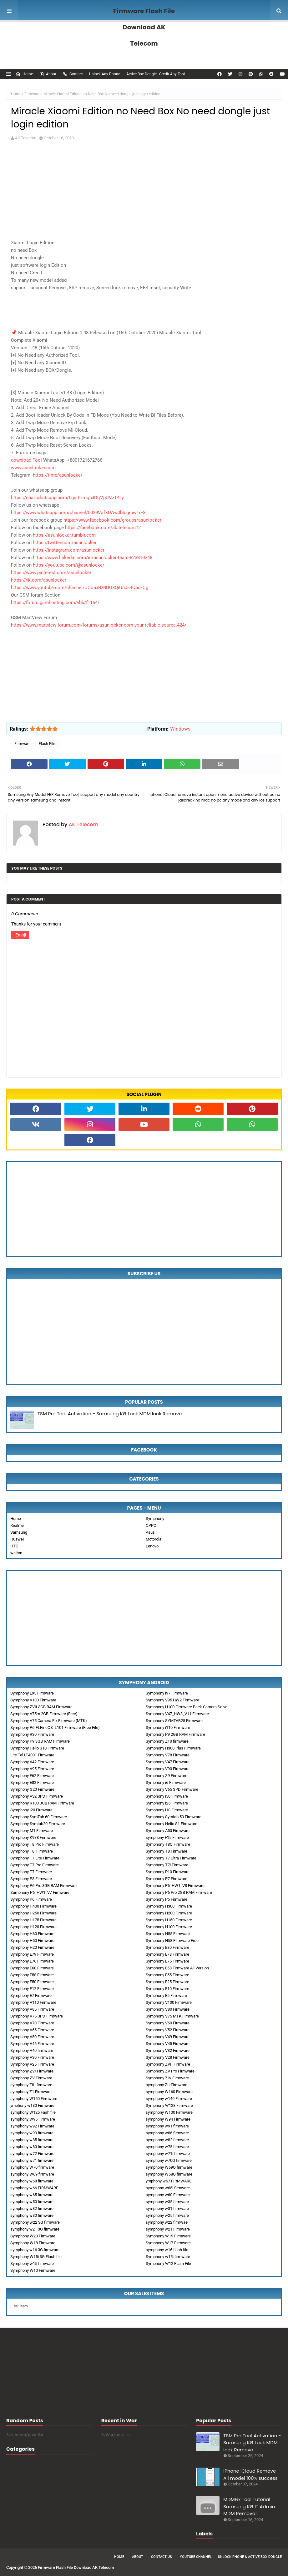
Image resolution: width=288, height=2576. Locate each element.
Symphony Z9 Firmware (166, 1775)
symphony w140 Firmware (169, 2098)
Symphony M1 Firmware (31, 1830)
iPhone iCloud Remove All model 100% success (250, 2474)
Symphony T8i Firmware (31, 1851)
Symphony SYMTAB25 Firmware (174, 1720)
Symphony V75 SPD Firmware (36, 2016)
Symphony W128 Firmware (169, 2105)
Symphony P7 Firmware (166, 1878)
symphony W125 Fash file (33, 2112)
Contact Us (161, 2557)
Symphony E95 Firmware (32, 1693)
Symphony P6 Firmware (31, 1899)
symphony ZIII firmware (31, 2084)
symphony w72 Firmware (32, 2153)
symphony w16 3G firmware (34, 2249)
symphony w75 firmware (167, 2146)
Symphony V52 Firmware (167, 2030)
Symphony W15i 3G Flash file (36, 2256)
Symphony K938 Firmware (33, 1837)
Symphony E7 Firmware (31, 1995)
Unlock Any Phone (104, 74)
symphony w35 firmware (167, 2201)
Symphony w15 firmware (32, 2263)
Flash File (47, 744)
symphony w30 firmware (31, 2215)
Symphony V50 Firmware (32, 2036)
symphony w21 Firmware (168, 2229)
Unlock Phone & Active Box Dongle (250, 2557)
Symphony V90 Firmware (167, 1768)
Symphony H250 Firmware (33, 1913)
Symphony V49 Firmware (167, 2036)
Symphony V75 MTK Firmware (172, 2016)
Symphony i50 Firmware (167, 1796)
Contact (73, 74)
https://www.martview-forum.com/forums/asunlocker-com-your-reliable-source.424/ (98, 625)
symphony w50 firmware (31, 2201)
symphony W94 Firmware (168, 2119)
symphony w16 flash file (167, 2249)
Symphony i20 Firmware (31, 1810)
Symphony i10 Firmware (167, 1810)
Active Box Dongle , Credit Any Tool (155, 74)
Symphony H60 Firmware (32, 1933)
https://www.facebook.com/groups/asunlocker (112, 520)
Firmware (32, 94)
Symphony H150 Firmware (169, 1920)
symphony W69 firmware (32, 2174)
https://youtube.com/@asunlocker (68, 565)
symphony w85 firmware (31, 2139)
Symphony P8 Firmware (31, 1878)
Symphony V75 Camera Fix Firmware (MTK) (48, 1720)
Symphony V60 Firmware (167, 2023)
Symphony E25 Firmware (167, 1981)
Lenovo (152, 1546)
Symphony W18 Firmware (32, 2243)
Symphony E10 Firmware (167, 1988)
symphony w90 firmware (31, 2133)
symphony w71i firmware (168, 2153)
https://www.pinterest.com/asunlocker (51, 572)
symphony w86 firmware (167, 2133)
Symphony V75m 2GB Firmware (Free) (44, 1713)
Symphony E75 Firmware (167, 1961)
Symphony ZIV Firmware (167, 2078)
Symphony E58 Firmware (32, 1975)
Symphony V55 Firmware (32, 2030)
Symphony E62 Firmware (32, 1775)
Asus (150, 1532)
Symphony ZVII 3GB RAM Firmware (41, 1707)
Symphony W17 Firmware (168, 2243)
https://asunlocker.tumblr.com (64, 535)
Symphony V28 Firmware (167, 2057)
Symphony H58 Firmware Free (172, 1940)
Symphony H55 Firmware (168, 1933)
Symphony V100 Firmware (169, 2002)
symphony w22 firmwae (167, 2222)
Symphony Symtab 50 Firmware (173, 1816)
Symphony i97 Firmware (167, 1693)
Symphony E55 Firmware (167, 1975)
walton (16, 1553)
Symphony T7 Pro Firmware (34, 1865)
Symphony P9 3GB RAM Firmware (40, 1741)
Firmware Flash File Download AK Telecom (144, 27)
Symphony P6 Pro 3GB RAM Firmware (43, 1885)
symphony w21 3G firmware (34, 2229)
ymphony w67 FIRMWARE (168, 2181)
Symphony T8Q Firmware (168, 1844)
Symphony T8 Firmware (166, 1851)
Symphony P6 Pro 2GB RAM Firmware (179, 1892)
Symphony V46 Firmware (32, 2043)
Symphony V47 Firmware (167, 1762)
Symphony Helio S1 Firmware (171, 1823)
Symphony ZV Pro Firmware (170, 2071)
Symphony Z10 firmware (167, 1741)
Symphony (155, 1518)
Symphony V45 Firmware (167, 2043)
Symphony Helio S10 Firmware (37, 1748)
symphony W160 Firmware (169, 2091)
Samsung (18, 1532)
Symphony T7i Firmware (167, 1865)
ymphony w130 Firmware (32, 2105)
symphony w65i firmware (168, 2188)
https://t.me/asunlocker (57, 475)
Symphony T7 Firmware (31, 1871)
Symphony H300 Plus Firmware (173, 1748)
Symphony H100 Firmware (169, 1926)
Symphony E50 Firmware (32, 1981)
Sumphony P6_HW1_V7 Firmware (39, 1892)
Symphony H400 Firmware (33, 1906)
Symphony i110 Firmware (168, 1727)
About (47, 74)
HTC (14, 1546)
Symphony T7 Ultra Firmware (171, 1858)
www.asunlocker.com (33, 467)
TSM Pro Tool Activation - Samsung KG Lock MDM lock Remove (110, 1413)
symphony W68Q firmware (169, 2174)
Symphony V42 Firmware (32, 1762)
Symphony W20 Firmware (32, 2236)
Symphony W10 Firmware (32, 2270)
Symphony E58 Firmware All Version (177, 1968)
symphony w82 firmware (167, 2139)
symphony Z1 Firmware (31, 2091)
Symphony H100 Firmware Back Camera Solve (186, 1707)
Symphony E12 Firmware (32, 1988)
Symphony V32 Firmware (167, 2050)
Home (24, 74)
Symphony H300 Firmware (169, 1906)
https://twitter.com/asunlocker (65, 542)
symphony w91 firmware (167, 2126)
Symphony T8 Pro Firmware (34, 1844)
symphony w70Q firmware (169, 2160)
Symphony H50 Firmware (32, 1940)
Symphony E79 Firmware (32, 1954)
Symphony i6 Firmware (166, 1782)
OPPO (151, 1525)
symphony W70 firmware (32, 2167)
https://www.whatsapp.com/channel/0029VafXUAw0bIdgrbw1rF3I (79, 512)
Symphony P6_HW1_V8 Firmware (175, 1885)
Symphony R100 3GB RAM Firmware (42, 1803)
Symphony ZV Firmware (31, 2078)
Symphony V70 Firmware (32, 2023)
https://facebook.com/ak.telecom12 (103, 527)
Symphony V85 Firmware (32, 2009)
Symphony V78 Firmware (167, 1755)
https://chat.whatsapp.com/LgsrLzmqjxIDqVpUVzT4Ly (67, 497)
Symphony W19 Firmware (168, 2236)
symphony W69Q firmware (169, 2167)
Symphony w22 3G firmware (35, 2222)
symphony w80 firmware (31, 2146)
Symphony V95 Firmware (32, 1768)
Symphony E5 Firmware (166, 1995)
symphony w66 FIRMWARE (34, 2188)
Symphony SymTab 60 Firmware (38, 1816)
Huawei (17, 1539)
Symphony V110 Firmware (33, 2002)
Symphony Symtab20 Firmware (37, 1823)
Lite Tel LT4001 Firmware (32, 1755)
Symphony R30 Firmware (32, 1734)
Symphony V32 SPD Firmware (36, 1796)
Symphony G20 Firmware (32, 1789)
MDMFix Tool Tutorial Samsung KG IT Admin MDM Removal (249, 2506)
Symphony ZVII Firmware (168, 2064)
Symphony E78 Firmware (167, 1954)
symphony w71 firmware (31, 2160)
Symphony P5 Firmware (166, 1899)
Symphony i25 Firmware (167, 1803)
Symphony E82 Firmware (32, 1782)
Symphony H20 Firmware (32, 1947)
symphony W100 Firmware (169, 2112)
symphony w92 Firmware (32, 2126)
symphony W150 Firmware (33, 2098)
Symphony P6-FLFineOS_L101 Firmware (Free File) (55, 1727)
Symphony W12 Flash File (168, 2263)
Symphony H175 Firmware (33, 1920)
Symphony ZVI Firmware (31, 2071)
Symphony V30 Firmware (32, 2057)
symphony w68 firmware (31, 2181)
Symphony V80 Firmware (167, 2009)
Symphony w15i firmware (168, 2256)
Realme (17, 1525)
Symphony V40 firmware (31, 2050)
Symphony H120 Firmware (33, 1926)
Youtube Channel (196, 2557)
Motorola (153, 1539)
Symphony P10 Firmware (167, 1871)
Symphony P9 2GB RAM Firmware (175, 1734)
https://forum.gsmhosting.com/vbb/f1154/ (55, 602)
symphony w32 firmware (31, 2208)
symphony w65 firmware (31, 2194)
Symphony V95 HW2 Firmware (172, 1700)
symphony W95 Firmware (32, 2119)
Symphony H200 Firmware (169, 1913)
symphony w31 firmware (167, 2208)
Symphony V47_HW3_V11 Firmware (177, 1713)
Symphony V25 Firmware (32, 2064)
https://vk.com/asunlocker (38, 580)
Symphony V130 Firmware (33, 1700)
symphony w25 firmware (167, 2215)
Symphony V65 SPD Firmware (172, 1789)
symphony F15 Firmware (167, 1837)
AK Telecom (25, 138)
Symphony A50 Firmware (167, 1830)
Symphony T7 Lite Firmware (34, 1858)
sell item (21, 2306)
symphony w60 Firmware (168, 2194)
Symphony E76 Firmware (32, 1961)
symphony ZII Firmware (166, 2084)
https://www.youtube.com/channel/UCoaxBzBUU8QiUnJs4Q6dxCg (79, 587)
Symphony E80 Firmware (167, 1947)
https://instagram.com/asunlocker (68, 550)
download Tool (27, 460)
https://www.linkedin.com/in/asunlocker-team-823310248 (92, 557)
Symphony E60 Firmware (32, 1968)
